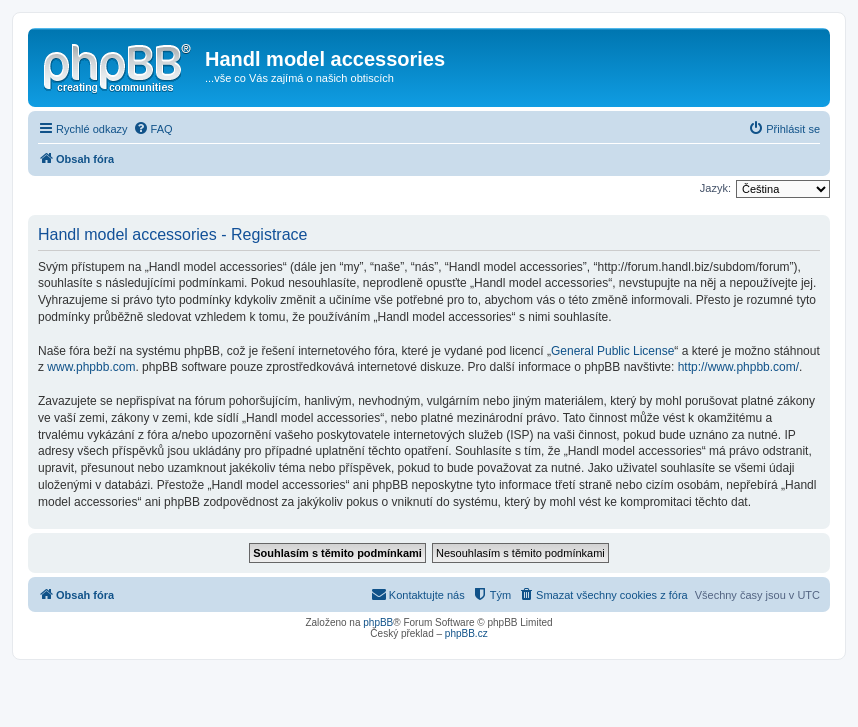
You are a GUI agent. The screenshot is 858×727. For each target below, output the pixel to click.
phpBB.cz (466, 633)
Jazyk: (715, 188)
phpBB (378, 622)
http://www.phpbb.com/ (738, 367)
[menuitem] (153, 129)
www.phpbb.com (91, 367)
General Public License (612, 351)
